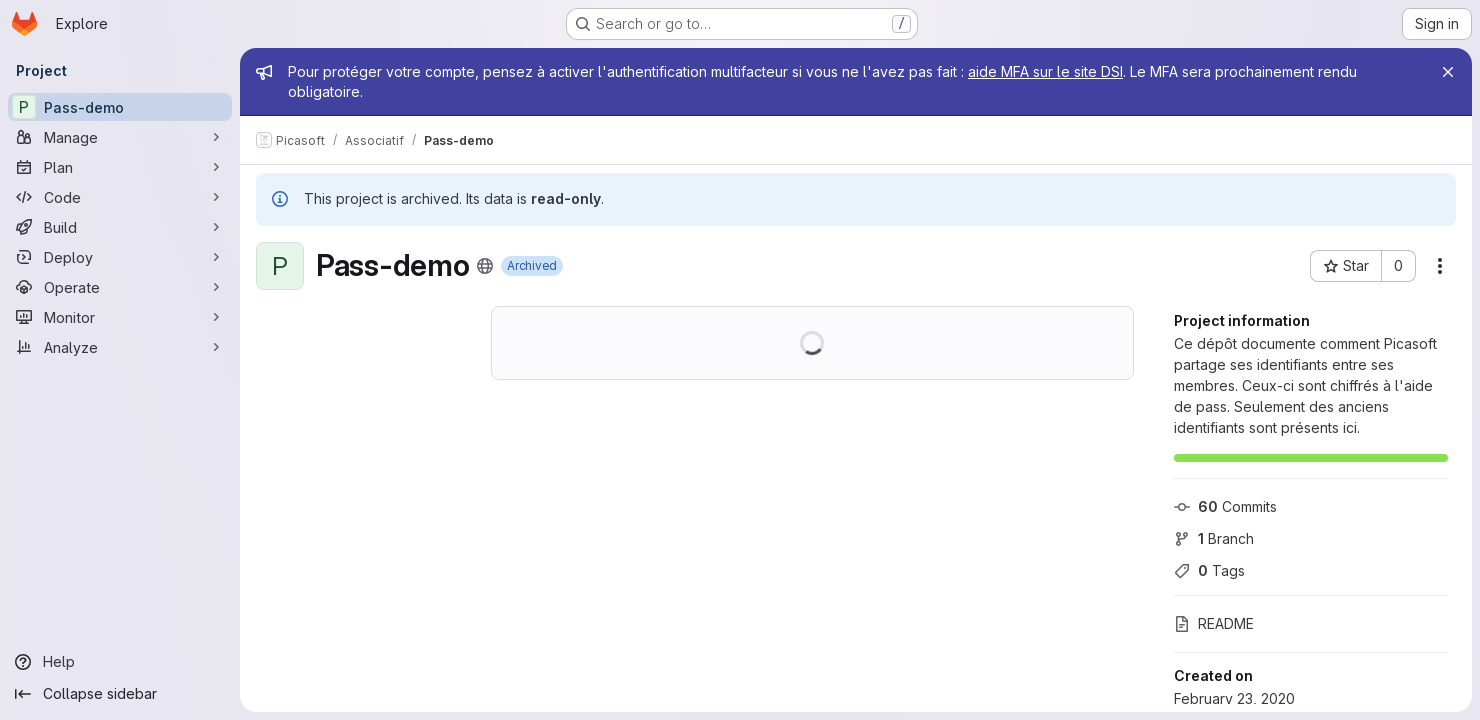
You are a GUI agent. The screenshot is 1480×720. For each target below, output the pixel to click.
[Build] (120, 227)
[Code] (120, 197)
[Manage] (120, 137)
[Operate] (120, 287)
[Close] (1448, 72)
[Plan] (120, 167)
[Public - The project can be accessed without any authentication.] (485, 266)
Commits (1225, 506)
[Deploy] (120, 257)
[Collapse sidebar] (120, 694)
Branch (1214, 538)
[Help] (120, 662)
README (1214, 623)
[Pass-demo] (120, 107)
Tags (1209, 570)
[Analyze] (120, 347)
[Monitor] (120, 317)
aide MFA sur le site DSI (1045, 71)
